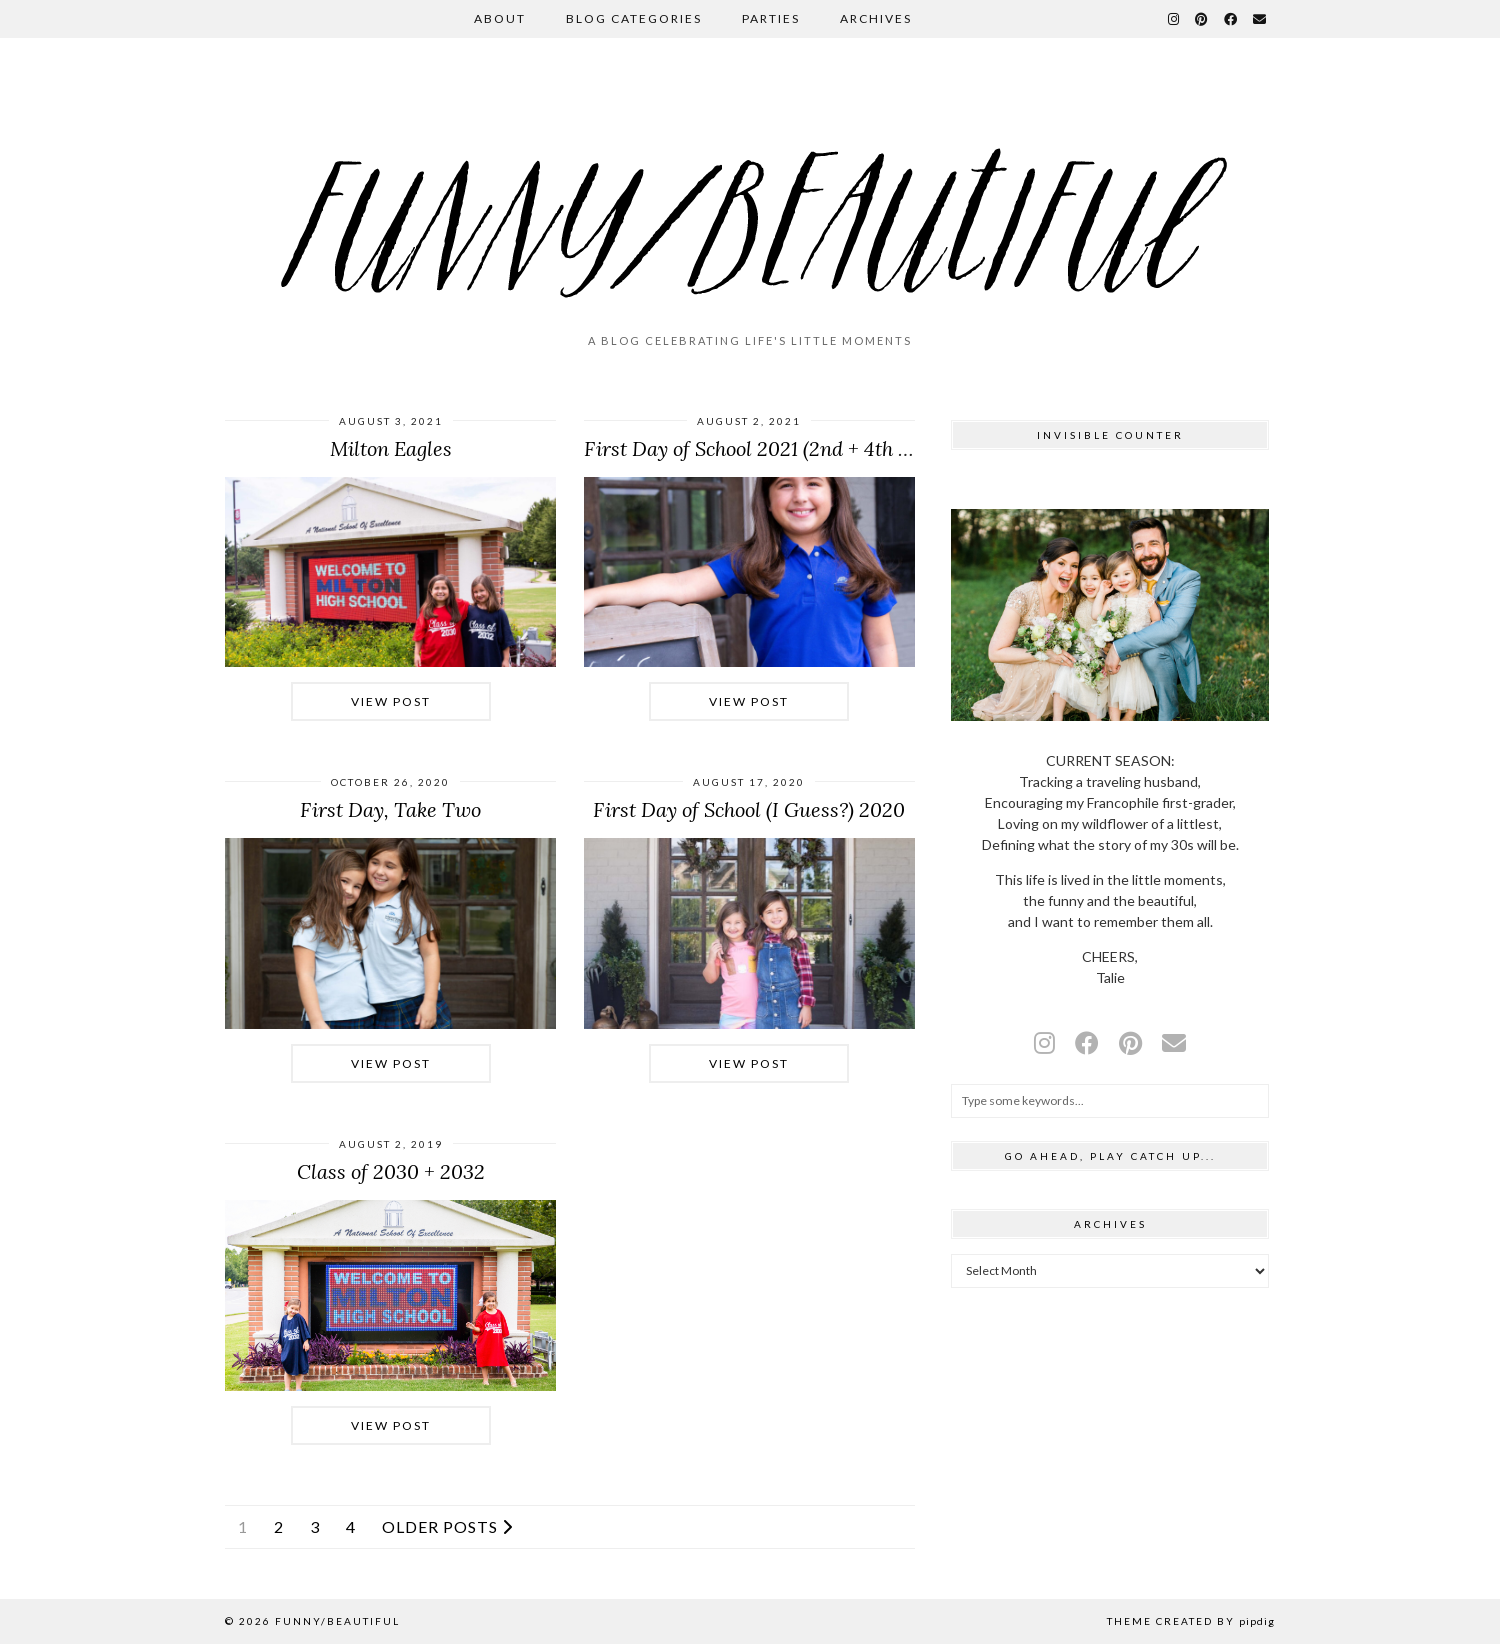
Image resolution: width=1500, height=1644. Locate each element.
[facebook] (1087, 1042)
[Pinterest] (1202, 19)
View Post (391, 701)
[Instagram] (1174, 19)
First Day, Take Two (390, 809)
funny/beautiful (337, 1621)
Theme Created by (1191, 1621)
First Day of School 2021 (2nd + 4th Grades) (776, 448)
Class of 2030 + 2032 (391, 1171)
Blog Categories (634, 18)
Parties (771, 18)
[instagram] (1044, 1042)
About (500, 18)
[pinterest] (1130, 1042)
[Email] (1260, 19)
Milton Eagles (391, 448)
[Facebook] (1231, 19)
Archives (876, 18)
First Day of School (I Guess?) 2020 (749, 809)
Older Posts (447, 1527)
